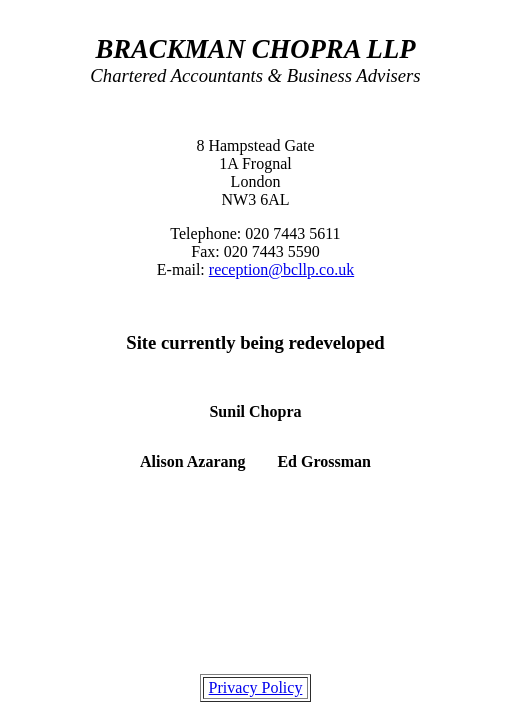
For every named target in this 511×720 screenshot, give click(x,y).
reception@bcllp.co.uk (281, 269)
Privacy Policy (256, 687)
